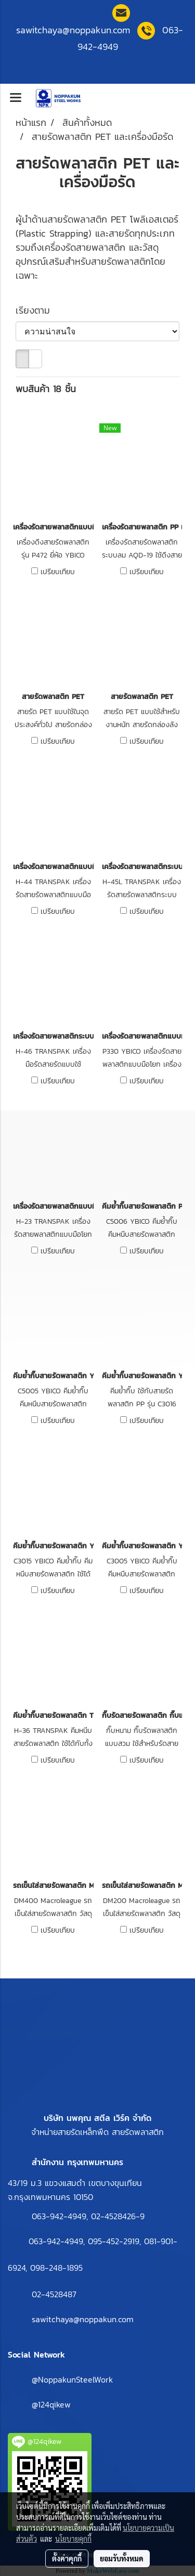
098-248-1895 (56, 2267)
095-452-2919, (114, 2241)
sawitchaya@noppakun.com (83, 2319)
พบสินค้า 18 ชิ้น (46, 389)
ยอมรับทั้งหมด (122, 2558)
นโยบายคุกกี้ (73, 2538)
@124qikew (51, 2404)
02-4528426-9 (118, 2216)
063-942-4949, (61, 2216)
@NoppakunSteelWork (72, 2379)
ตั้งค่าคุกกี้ (67, 2558)
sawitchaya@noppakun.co (73, 30)
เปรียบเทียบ (58, 572)
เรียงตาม (38, 310)
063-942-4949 (56, 2241)
